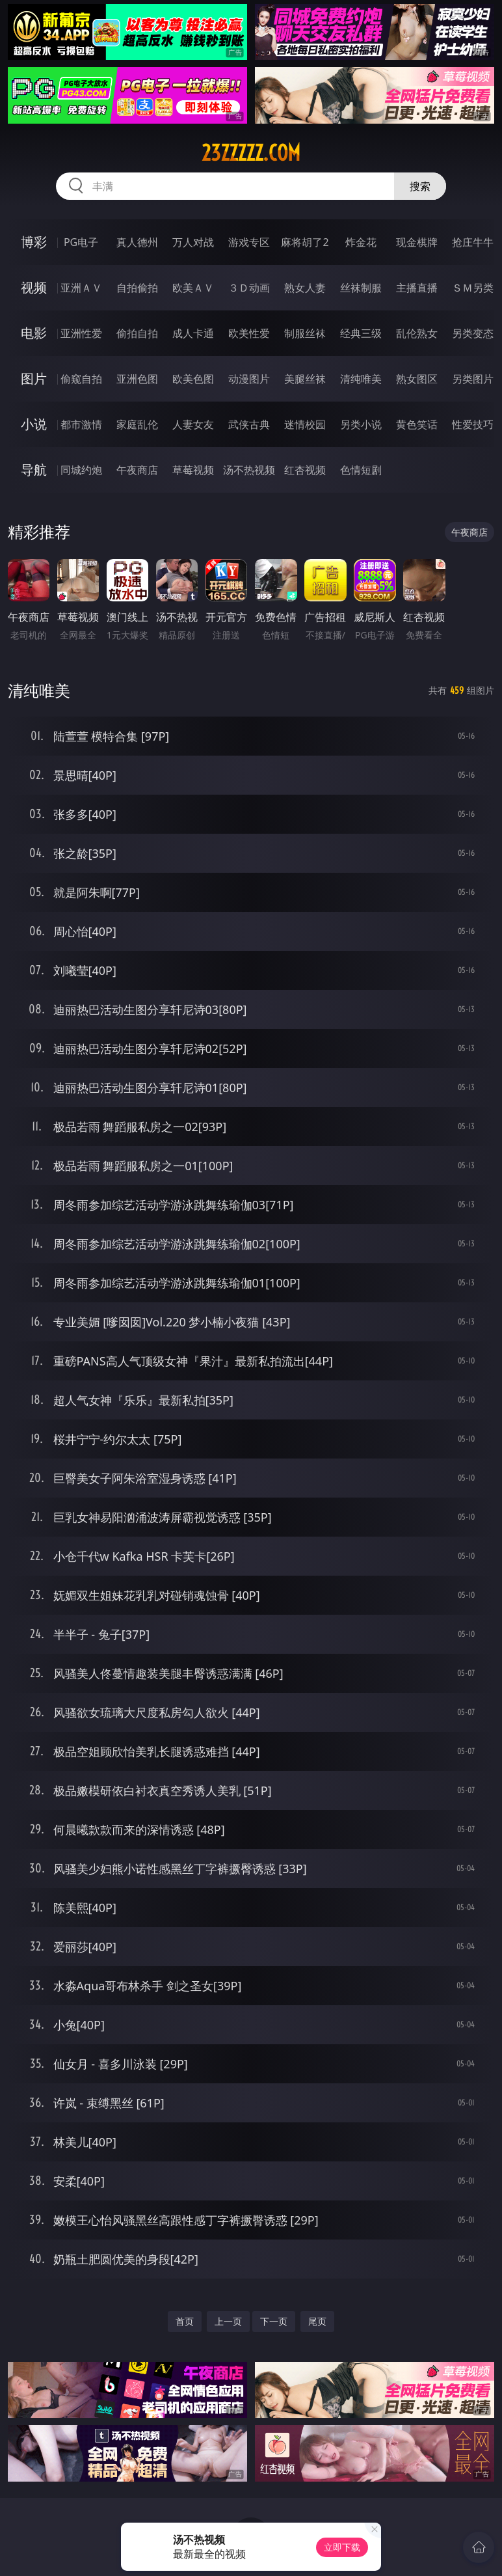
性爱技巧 (473, 424)
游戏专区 (249, 242)
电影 (34, 333)
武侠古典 (249, 424)
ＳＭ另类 (473, 288)
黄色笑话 (417, 424)
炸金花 (360, 242)
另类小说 (361, 424)
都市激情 (81, 424)
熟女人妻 (305, 288)
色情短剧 (361, 470)
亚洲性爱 (81, 333)
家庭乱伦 (137, 424)
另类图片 (473, 379)
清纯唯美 (361, 379)
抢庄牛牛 (473, 242)
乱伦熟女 (417, 333)
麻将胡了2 (304, 242)
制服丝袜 (305, 333)
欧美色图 (193, 379)
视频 (34, 287)
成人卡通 (193, 333)
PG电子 (81, 242)
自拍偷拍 (137, 288)
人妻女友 (193, 424)
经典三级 (361, 333)
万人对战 (193, 242)
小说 (34, 424)
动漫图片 (249, 379)
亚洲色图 (137, 379)
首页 (185, 2321)
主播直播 (417, 288)
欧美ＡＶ (193, 288)
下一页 (273, 2321)
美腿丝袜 (305, 379)
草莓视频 (193, 470)
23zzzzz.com (251, 153)
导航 (34, 469)
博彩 (34, 242)
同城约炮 (81, 470)
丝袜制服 (361, 288)
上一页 (228, 2321)
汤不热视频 (249, 470)
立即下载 (342, 2547)
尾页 (317, 2321)
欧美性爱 (249, 333)
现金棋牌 (417, 242)
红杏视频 (305, 470)
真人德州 (137, 242)
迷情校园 (305, 424)
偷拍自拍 (137, 333)
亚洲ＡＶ (81, 288)
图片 (34, 378)
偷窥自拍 (81, 379)
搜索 (420, 186)
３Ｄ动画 (249, 288)
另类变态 (473, 333)
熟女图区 (417, 379)
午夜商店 (137, 470)
